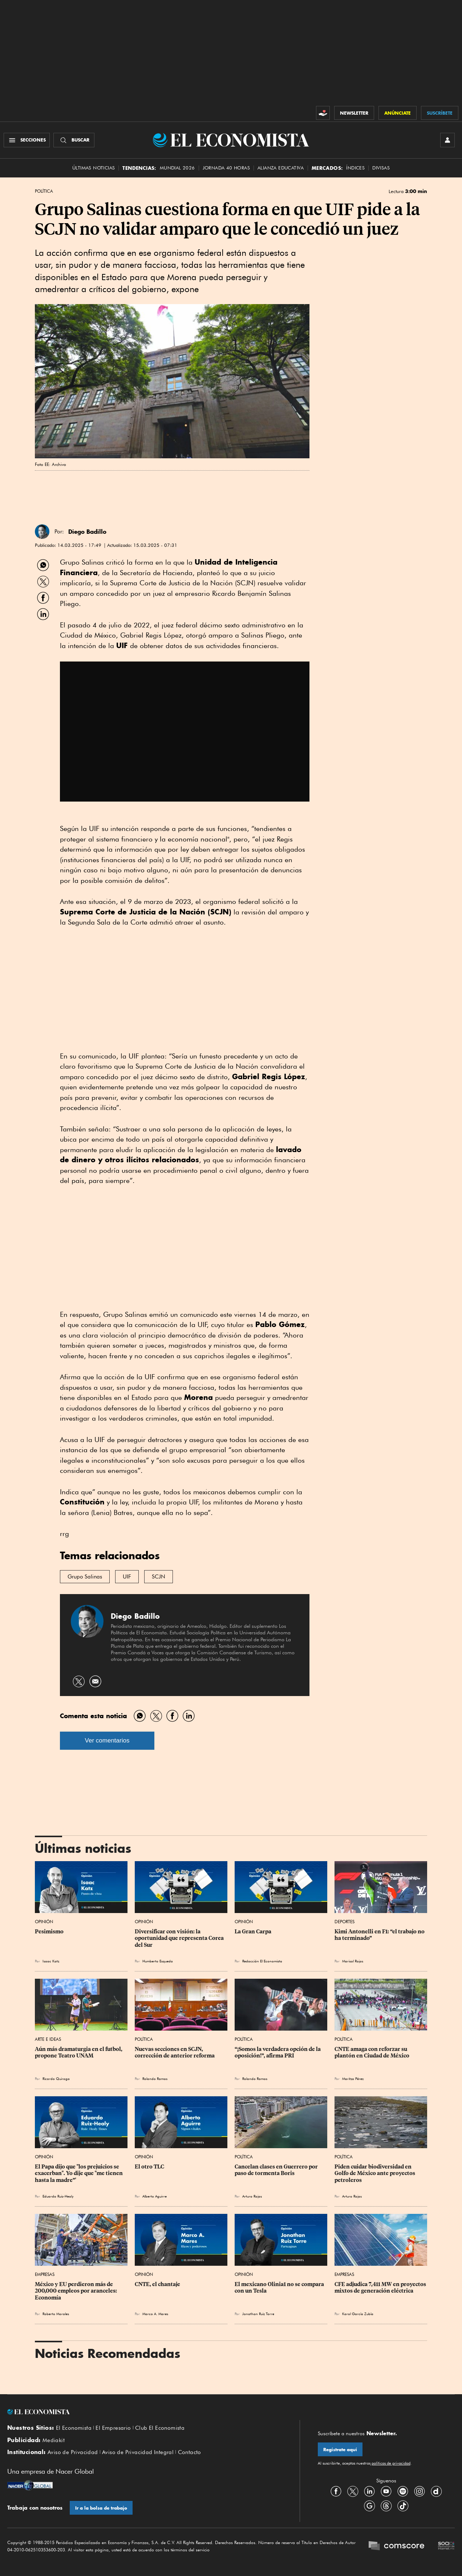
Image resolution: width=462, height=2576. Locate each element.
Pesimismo (49, 1931)
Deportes (344, 1921)
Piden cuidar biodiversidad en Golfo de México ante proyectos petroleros (375, 2173)
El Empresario (113, 2428)
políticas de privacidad (390, 2463)
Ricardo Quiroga (56, 2078)
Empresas (44, 2274)
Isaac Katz (50, 1961)
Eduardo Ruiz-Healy (57, 2196)
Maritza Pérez (353, 2078)
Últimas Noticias (93, 168)
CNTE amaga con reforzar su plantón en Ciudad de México (372, 2052)
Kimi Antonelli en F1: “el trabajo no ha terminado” (380, 1934)
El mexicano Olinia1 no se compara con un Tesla (280, 2287)
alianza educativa (281, 168)
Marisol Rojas (352, 1961)
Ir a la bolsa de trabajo (101, 2508)
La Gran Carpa (253, 1931)
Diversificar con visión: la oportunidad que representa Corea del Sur (180, 1938)
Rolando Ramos (154, 2078)
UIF (127, 1576)
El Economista (74, 2428)
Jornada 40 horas (226, 168)
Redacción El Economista (262, 1961)
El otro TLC (149, 2166)
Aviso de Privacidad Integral (138, 2452)
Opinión (44, 1921)
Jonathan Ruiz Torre (258, 2313)
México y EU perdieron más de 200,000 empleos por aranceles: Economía (76, 2291)
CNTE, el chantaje (157, 2284)
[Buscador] (73, 140)
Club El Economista (160, 2428)
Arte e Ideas (48, 2039)
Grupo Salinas (85, 1576)
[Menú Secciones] (27, 140)
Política (44, 191)
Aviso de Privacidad (73, 2452)
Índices (355, 168)
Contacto (189, 2452)
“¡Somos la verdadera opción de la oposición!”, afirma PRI (278, 2052)
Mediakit (53, 2440)
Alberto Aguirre (154, 2196)
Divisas (381, 168)
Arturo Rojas (252, 2196)
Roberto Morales (55, 2313)
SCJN (158, 1576)
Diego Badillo (135, 1616)
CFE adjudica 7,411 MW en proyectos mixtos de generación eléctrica (381, 2287)
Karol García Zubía (357, 2313)
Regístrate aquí (340, 2449)
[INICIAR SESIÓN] (447, 140)
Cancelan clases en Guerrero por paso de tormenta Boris (277, 2169)
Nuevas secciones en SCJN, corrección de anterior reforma (175, 2052)
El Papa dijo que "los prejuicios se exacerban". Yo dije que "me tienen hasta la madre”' (79, 2173)
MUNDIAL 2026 (177, 168)
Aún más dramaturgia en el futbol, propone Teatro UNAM (79, 2052)
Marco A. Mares (155, 2313)
